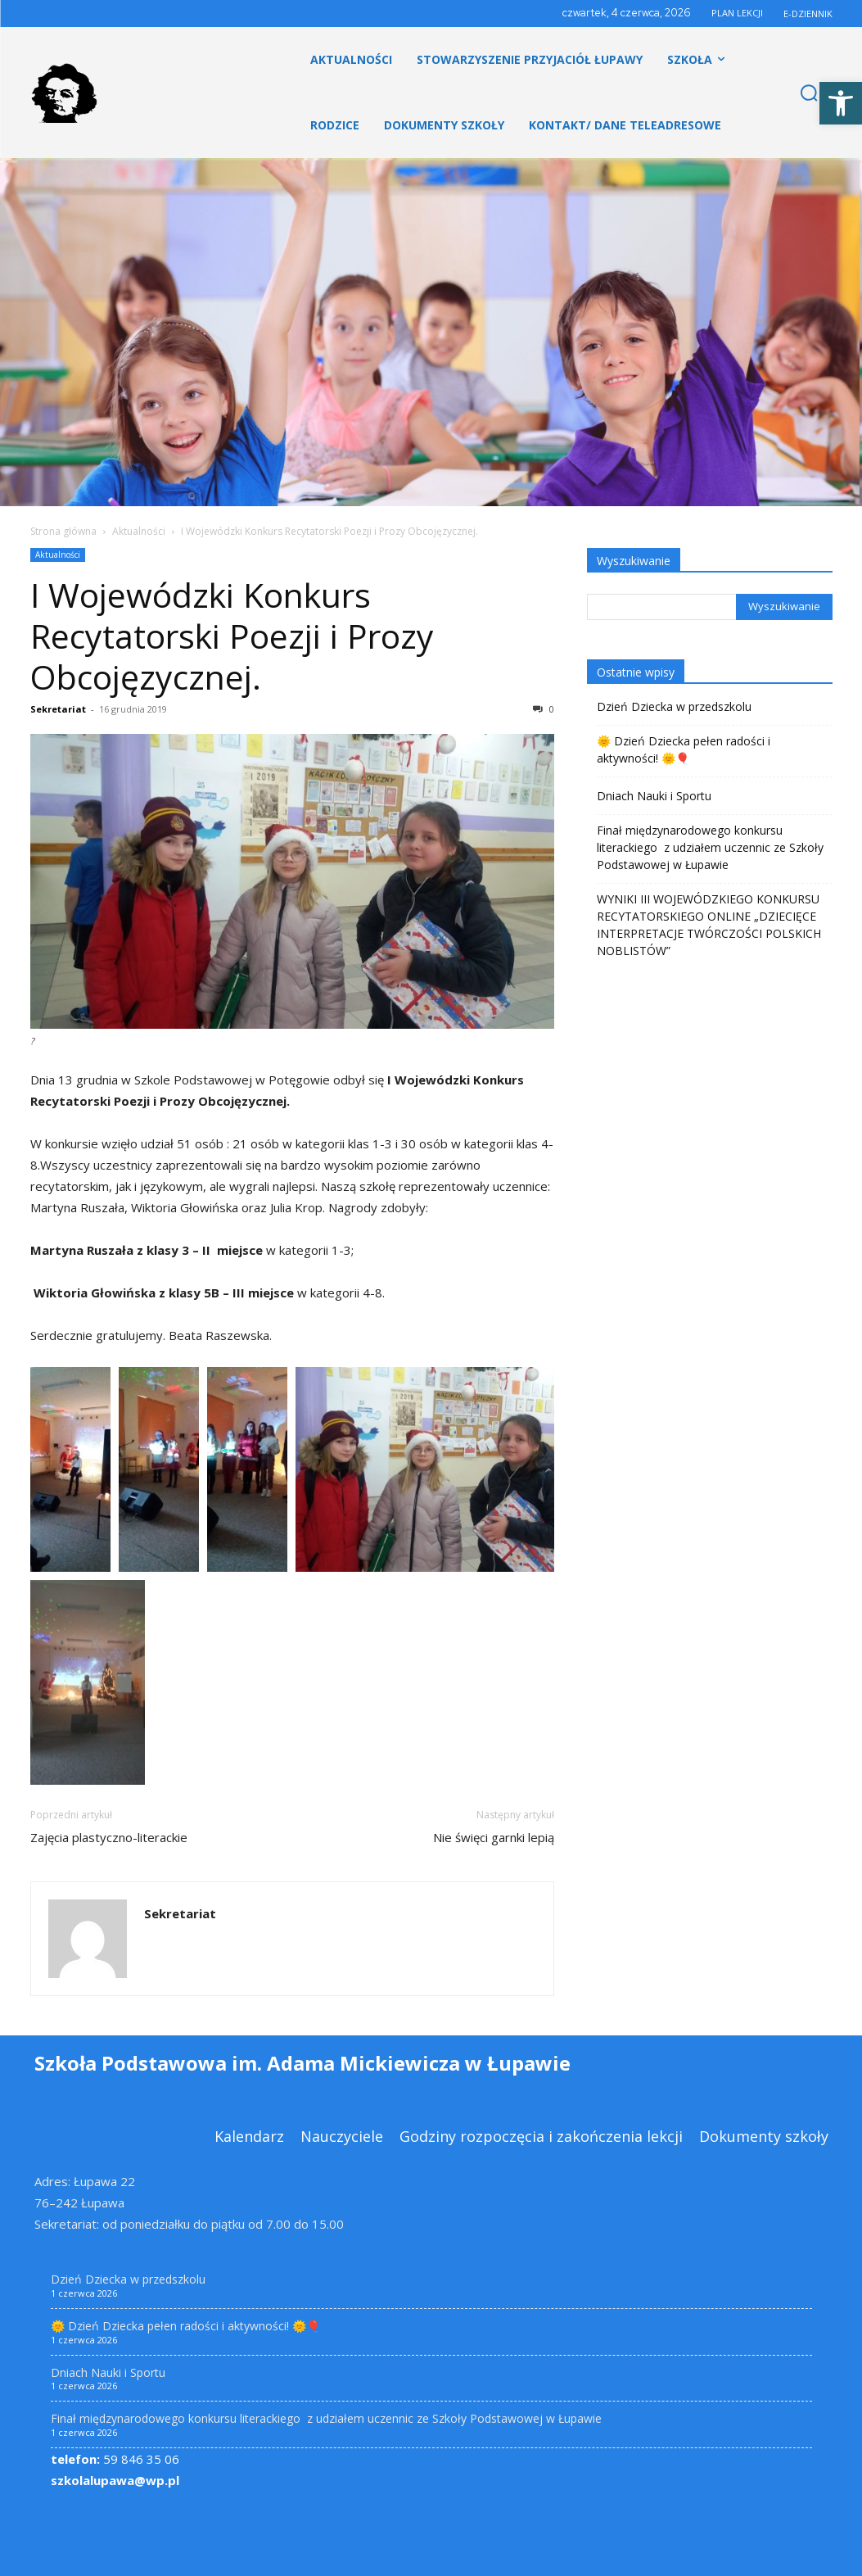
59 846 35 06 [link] (115, 2459)
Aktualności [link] (138, 531)
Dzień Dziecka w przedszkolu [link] (674, 706)
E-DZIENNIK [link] (808, 13)
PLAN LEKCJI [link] (737, 13)
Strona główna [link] (63, 531)
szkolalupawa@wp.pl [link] (115, 2480)
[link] (840, 103)
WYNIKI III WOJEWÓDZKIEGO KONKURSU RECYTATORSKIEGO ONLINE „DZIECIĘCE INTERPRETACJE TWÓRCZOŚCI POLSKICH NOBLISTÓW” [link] (709, 924)
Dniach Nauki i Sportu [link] (654, 796)
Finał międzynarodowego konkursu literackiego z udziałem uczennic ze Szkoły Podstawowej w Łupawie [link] (710, 847)
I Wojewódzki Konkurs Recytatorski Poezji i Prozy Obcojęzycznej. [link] (232, 635)
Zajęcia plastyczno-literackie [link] (108, 1837)
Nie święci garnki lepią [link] (493, 1837)
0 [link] (543, 709)
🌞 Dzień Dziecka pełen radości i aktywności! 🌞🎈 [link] (683, 749)
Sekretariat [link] (58, 709)
